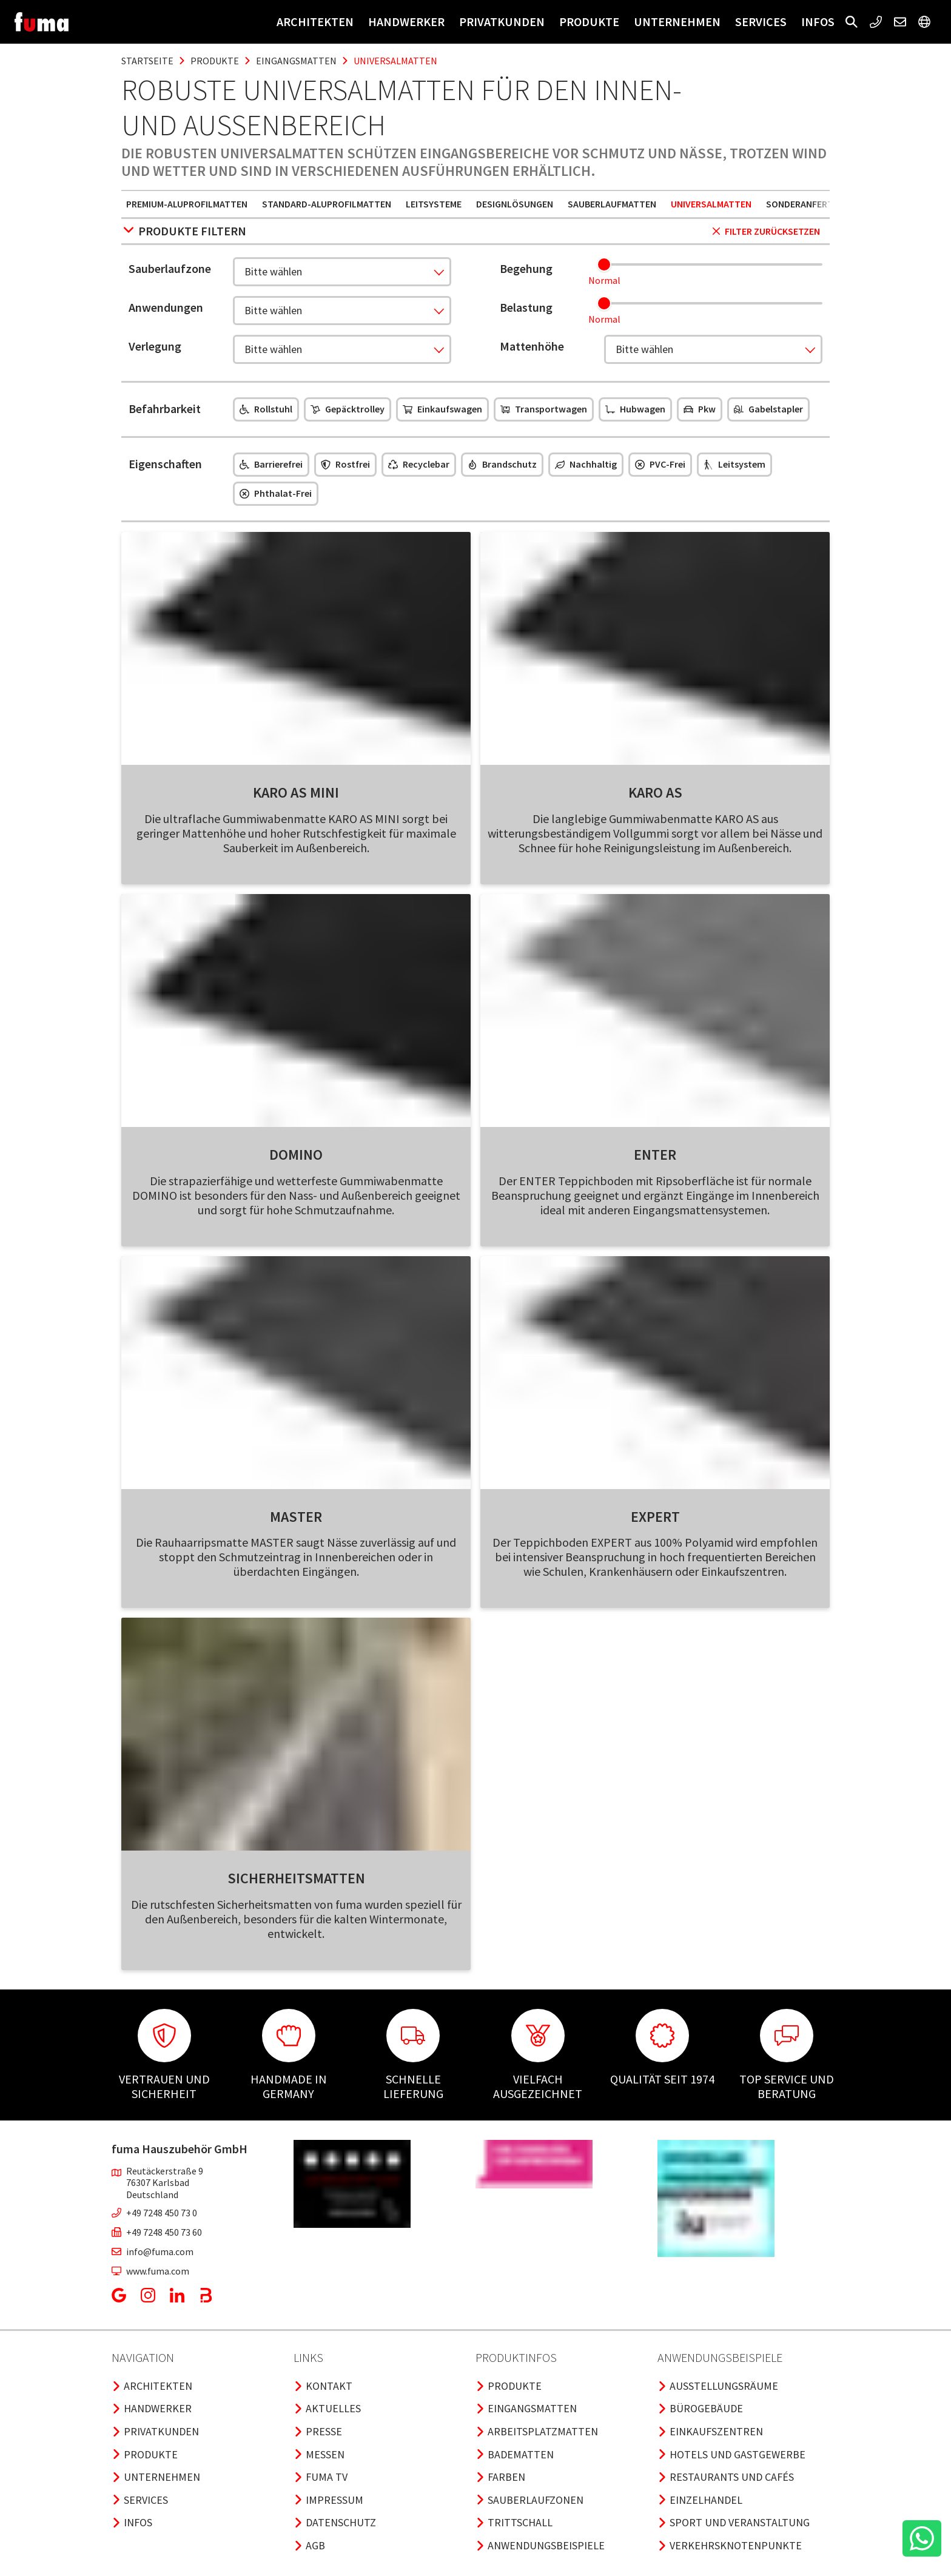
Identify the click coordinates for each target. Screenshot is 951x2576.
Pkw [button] (700, 409)
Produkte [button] (589, 21)
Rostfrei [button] (345, 464)
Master (296, 1516)
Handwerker (406, 21)
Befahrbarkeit (165, 408)
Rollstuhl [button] (266, 409)
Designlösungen (514, 204)
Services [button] (761, 21)
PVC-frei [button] (660, 464)
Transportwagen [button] (543, 409)
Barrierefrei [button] (271, 464)
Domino (296, 1154)
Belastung (526, 307)
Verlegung (155, 346)
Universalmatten (711, 204)
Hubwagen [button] (635, 409)
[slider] (604, 264)
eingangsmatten (296, 61)
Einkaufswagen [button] (442, 409)
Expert (655, 1516)
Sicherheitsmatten (296, 1878)
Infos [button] (818, 21)
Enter (655, 1154)
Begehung (526, 268)
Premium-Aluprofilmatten (186, 204)
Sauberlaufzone (170, 268)
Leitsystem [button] (734, 464)
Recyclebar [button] (418, 464)
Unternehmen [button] (677, 21)
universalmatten (395, 61)
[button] (851, 22)
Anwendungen (166, 307)
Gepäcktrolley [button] (348, 409)
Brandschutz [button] (502, 464)
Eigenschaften (165, 463)
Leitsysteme (434, 204)
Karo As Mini (296, 792)
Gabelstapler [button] (768, 409)
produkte (214, 61)
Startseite (147, 61)
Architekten (315, 21)
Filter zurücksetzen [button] (766, 231)
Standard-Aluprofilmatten (326, 204)
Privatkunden (502, 21)
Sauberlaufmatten (612, 204)
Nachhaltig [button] (586, 464)
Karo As (655, 792)
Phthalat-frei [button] (276, 493)
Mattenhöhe (532, 346)
